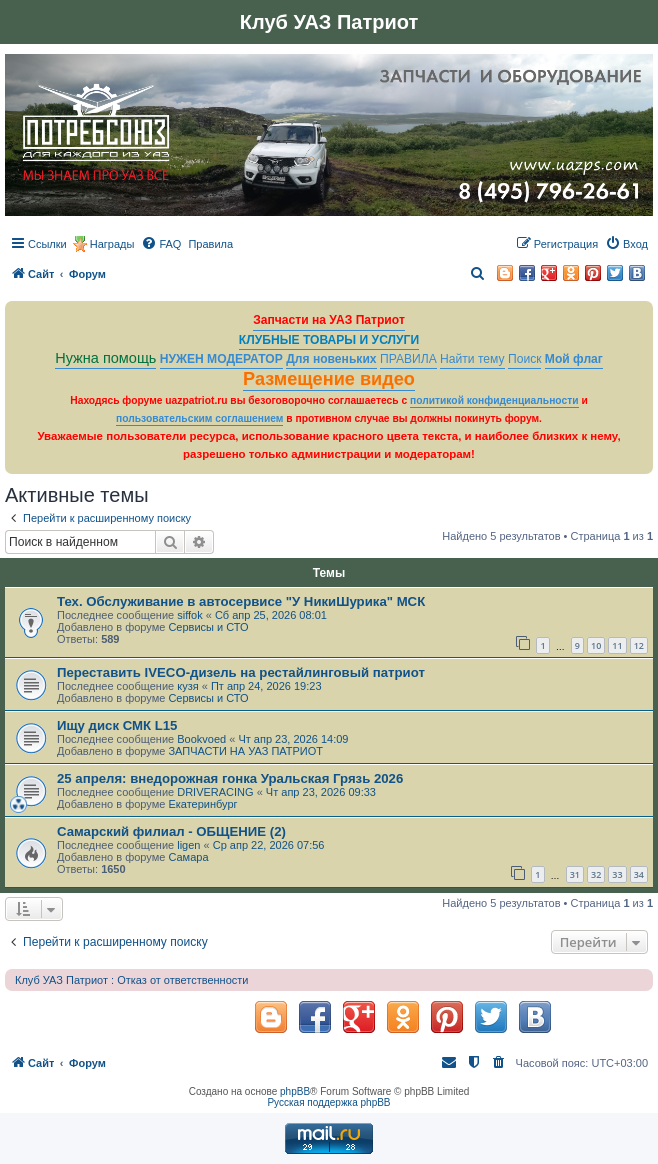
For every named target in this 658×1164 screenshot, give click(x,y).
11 (617, 645)
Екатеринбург (202, 804)
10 (596, 645)
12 (639, 645)
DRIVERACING (215, 792)
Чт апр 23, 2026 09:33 (321, 792)
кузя (187, 686)
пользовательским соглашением (199, 418)
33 (617, 874)
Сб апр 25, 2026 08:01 (271, 615)
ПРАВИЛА (408, 359)
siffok (189, 615)
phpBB (295, 1091)
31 (575, 874)
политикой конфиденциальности (494, 400)
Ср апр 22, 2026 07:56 (269, 845)
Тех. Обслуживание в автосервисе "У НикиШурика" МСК (241, 601)
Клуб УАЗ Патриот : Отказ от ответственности (131, 980)
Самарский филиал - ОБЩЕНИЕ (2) (171, 831)
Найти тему (472, 359)
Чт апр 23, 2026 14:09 (293, 739)
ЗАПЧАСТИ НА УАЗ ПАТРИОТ (245, 751)
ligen (188, 845)
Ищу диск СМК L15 (117, 725)
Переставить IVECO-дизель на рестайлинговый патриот (241, 672)
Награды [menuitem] (112, 244)
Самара (188, 857)
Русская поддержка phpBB (328, 1102)
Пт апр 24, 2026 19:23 (266, 686)
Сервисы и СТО (208, 627)
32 (596, 874)
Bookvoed (201, 739)
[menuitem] (161, 244)
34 (639, 874)
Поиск (525, 359)
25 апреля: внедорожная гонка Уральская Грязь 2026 (230, 778)
